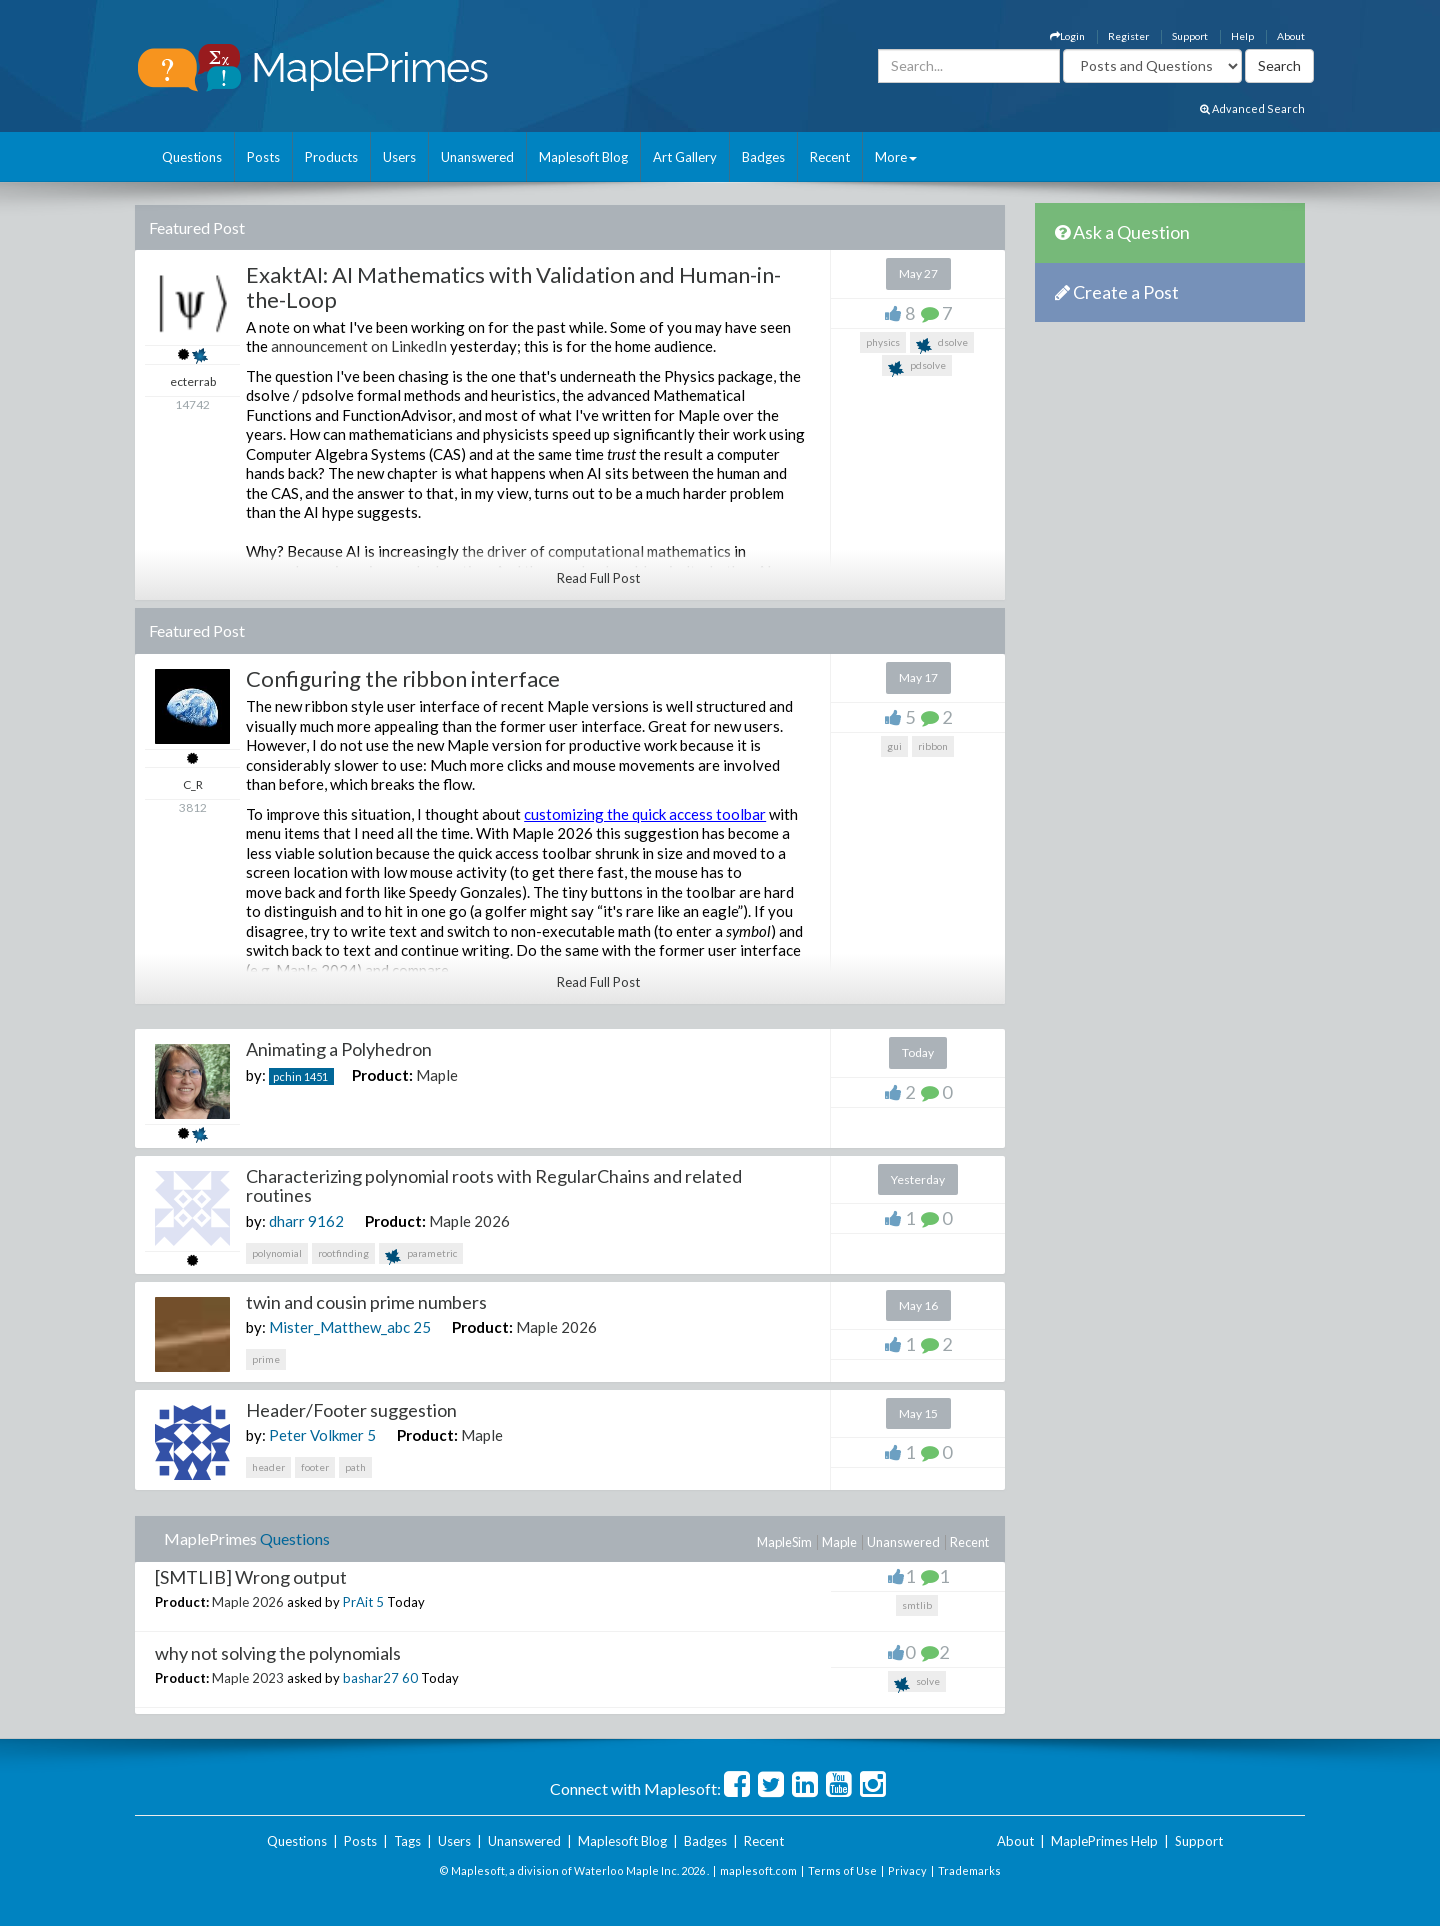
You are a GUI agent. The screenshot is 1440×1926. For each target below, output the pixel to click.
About (1291, 36)
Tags (407, 1841)
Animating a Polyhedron (339, 1049)
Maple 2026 (469, 1221)
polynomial (277, 1253)
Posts (263, 157)
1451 (316, 1076)
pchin (287, 1076)
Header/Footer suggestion (351, 1410)
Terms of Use (842, 1870)
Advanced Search (1252, 108)
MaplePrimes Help (1104, 1841)
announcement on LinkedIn (359, 346)
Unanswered (477, 157)
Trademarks (969, 1870)
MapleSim (784, 1542)
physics (883, 342)
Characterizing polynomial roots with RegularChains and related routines (494, 1186)
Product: (382, 1075)
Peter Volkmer (316, 1435)
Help (1242, 36)
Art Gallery (685, 157)
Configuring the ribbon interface (403, 678)
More (896, 157)
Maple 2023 (248, 1678)
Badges (763, 157)
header (268, 1467)
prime (266, 1359)
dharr (287, 1221)
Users (399, 157)
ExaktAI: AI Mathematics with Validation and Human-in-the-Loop (513, 286)
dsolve (942, 344)
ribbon (933, 746)
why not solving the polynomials (278, 1653)
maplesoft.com (758, 1870)
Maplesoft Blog (583, 157)
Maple (437, 1075)
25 (422, 1327)
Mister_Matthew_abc (339, 1327)
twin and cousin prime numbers (366, 1302)
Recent (830, 157)
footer (315, 1467)
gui (894, 746)
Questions (192, 157)
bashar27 (371, 1678)
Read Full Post (598, 578)
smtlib (917, 1605)
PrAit (358, 1602)
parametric (421, 1255)
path (355, 1467)
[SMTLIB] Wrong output (251, 1577)
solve (917, 1683)
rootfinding (343, 1253)
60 (410, 1678)
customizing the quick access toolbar (645, 814)
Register (1128, 36)
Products (331, 157)
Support (1190, 36)
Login (1067, 36)
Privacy (907, 1870)
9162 (326, 1221)
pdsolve (917, 367)
